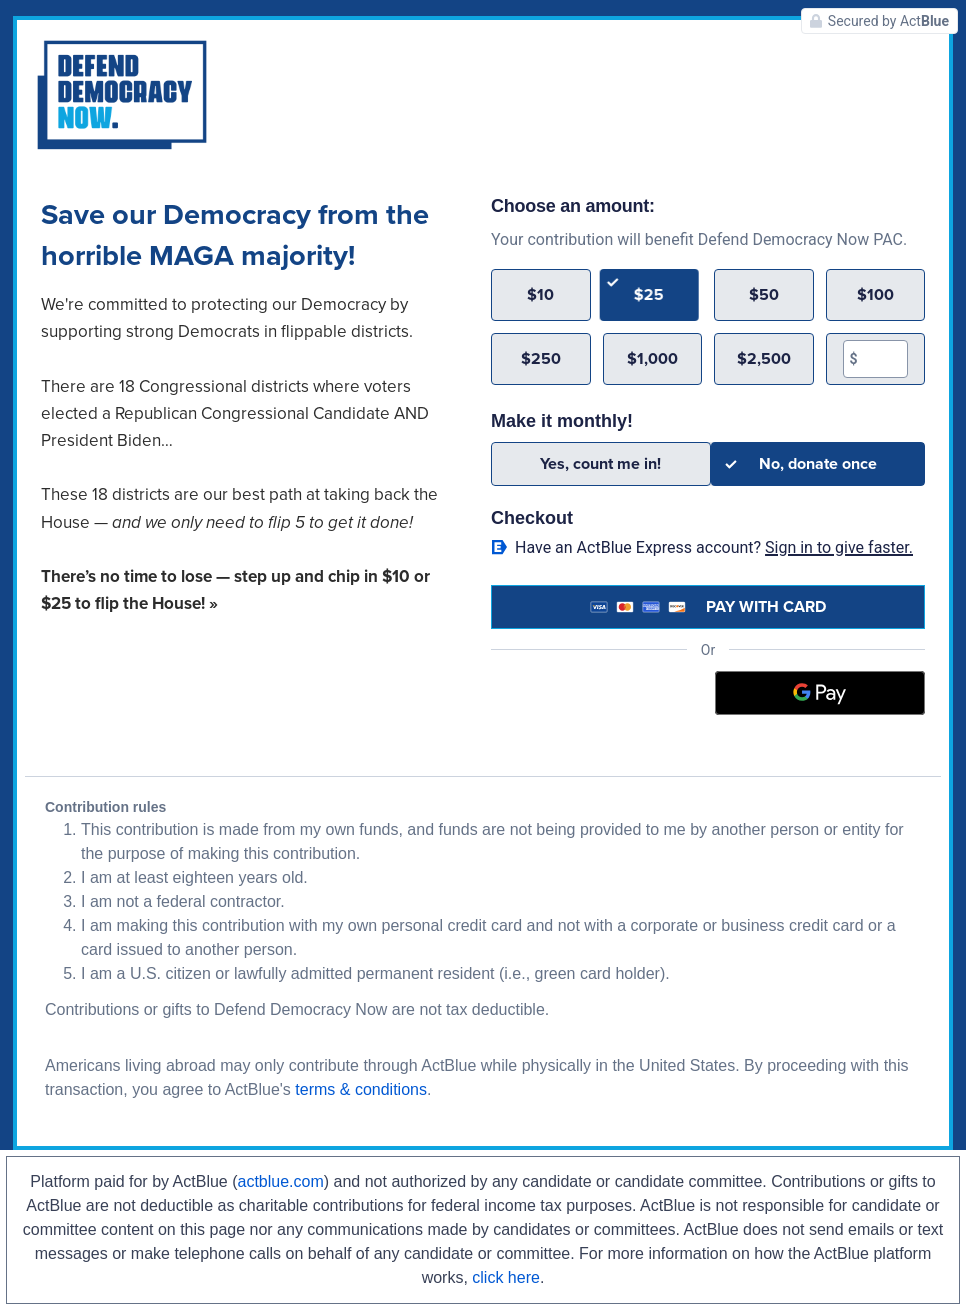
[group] (708, 327)
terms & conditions (361, 1089)
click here (506, 1277)
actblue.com (281, 1181)
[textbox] (882, 359)
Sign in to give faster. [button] (839, 547)
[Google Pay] (820, 693)
